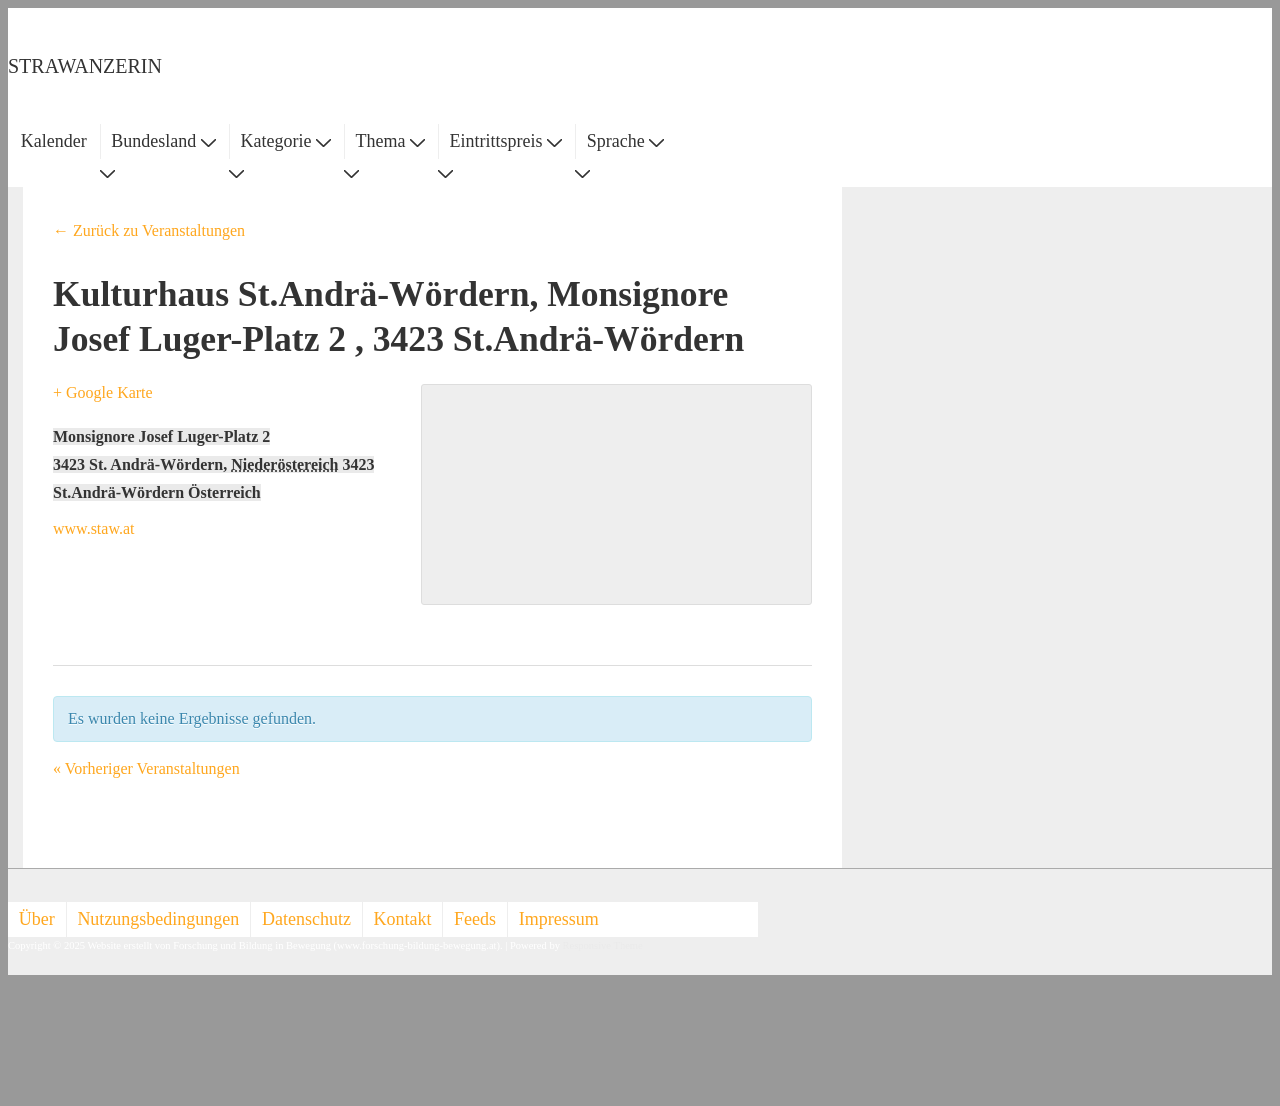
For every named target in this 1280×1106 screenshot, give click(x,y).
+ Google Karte (103, 392)
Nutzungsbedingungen (158, 919)
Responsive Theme (603, 945)
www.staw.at (93, 528)
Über (37, 919)
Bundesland (163, 141)
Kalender (54, 141)
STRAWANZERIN (85, 66)
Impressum (559, 919)
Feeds (475, 919)
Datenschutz (306, 919)
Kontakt (403, 919)
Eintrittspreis (506, 141)
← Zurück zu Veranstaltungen (149, 230)
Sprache (625, 141)
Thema (390, 141)
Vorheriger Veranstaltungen (146, 768)
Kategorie (285, 141)
